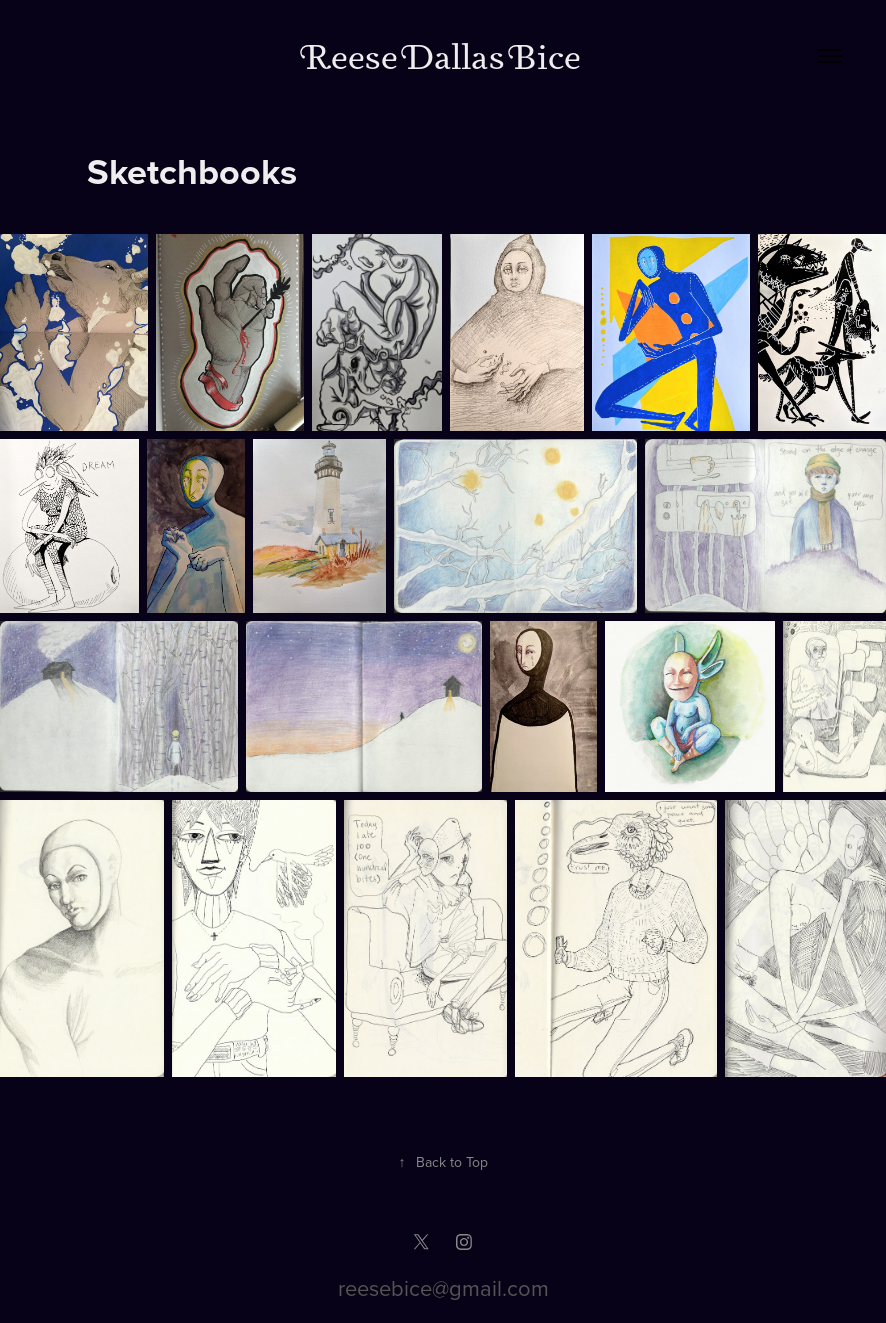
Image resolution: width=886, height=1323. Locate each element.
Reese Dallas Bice (443, 56)
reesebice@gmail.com (443, 1287)
